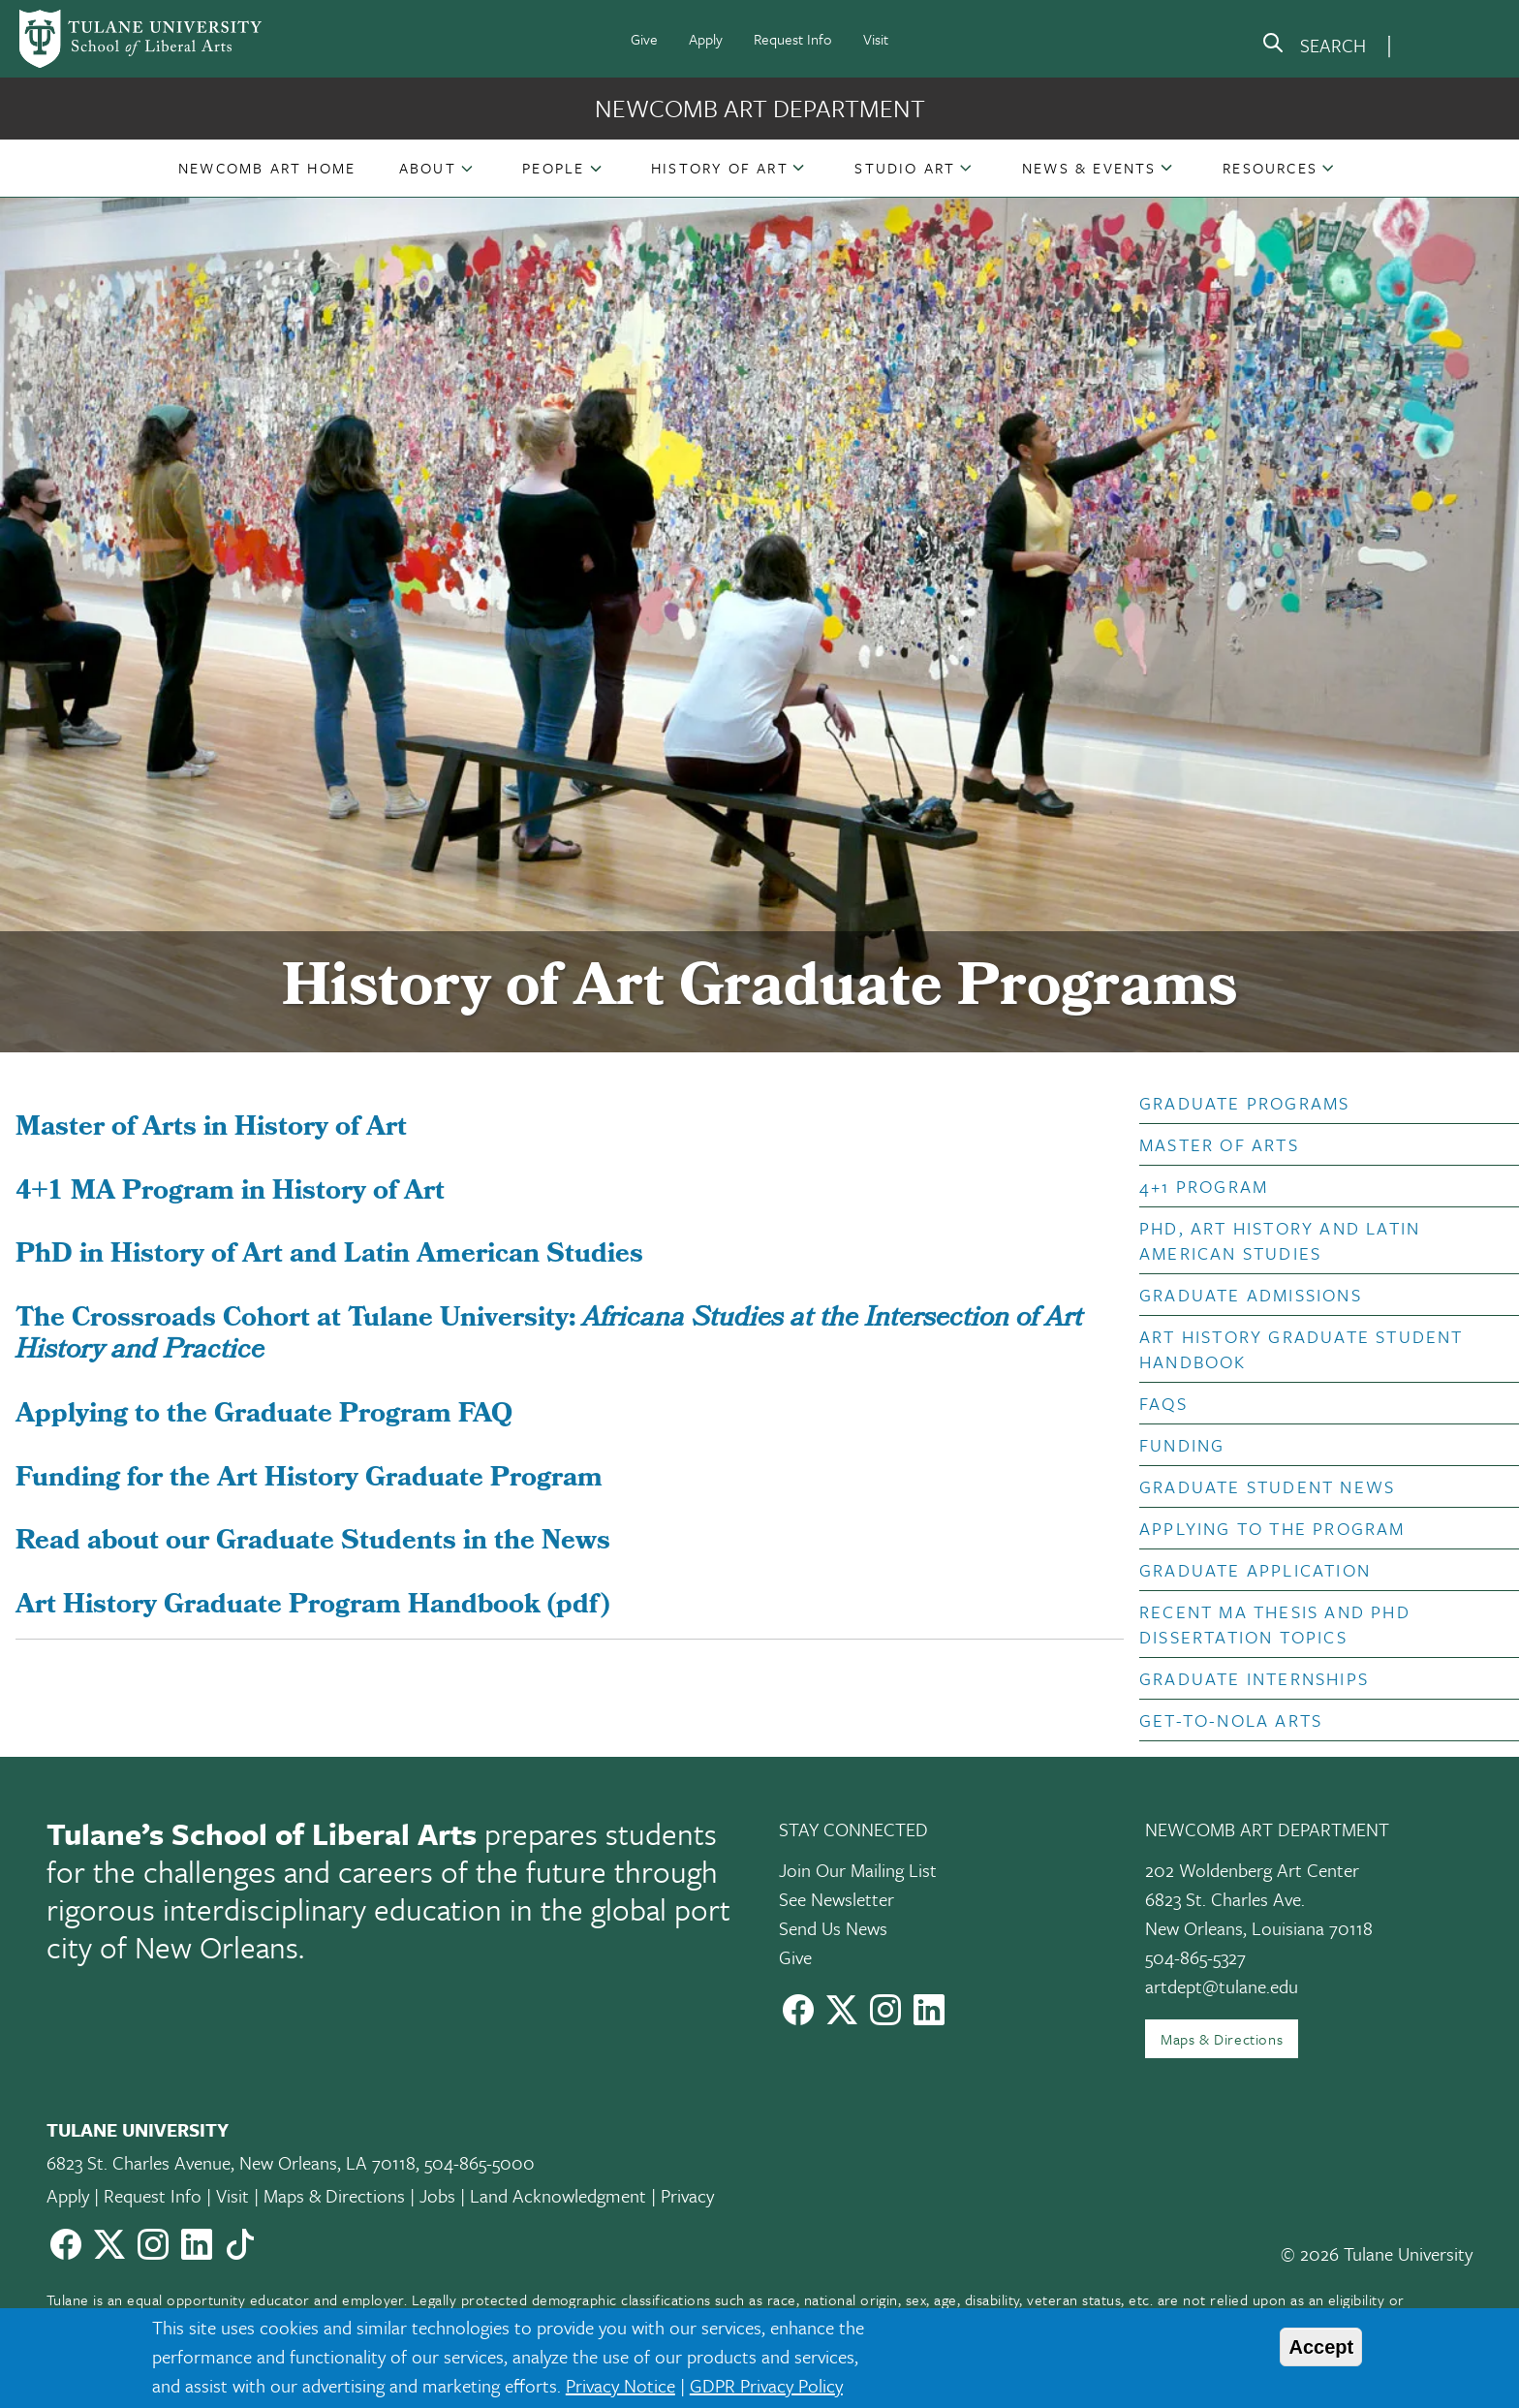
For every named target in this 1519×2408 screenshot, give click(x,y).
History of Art (720, 167)
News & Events (1089, 167)
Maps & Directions (1222, 2038)
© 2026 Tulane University (1376, 2253)
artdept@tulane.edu (1221, 1986)
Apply (706, 38)
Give (644, 38)
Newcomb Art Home (267, 167)
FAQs (1163, 1403)
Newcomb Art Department (760, 108)
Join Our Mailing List (858, 1870)
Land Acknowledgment (558, 2195)
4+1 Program (1203, 1186)
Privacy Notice (620, 2385)
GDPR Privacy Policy (766, 2385)
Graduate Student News (1267, 1486)
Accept (1320, 2347)
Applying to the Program (1272, 1528)
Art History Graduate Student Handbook (1301, 1349)
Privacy (687, 2195)
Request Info (793, 38)
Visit (875, 38)
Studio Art (904, 167)
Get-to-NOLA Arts (1230, 1720)
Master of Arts (1219, 1144)
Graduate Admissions (1250, 1294)
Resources (1270, 167)
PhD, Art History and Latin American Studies (1279, 1240)
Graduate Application (1255, 1569)
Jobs (437, 2195)
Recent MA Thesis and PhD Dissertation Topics (1274, 1624)
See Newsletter (836, 1899)
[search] (1313, 46)
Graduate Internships (1254, 1678)
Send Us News (833, 1928)
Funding (1181, 1444)
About (427, 167)
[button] (267, 167)
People (553, 167)
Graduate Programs (1244, 1102)
